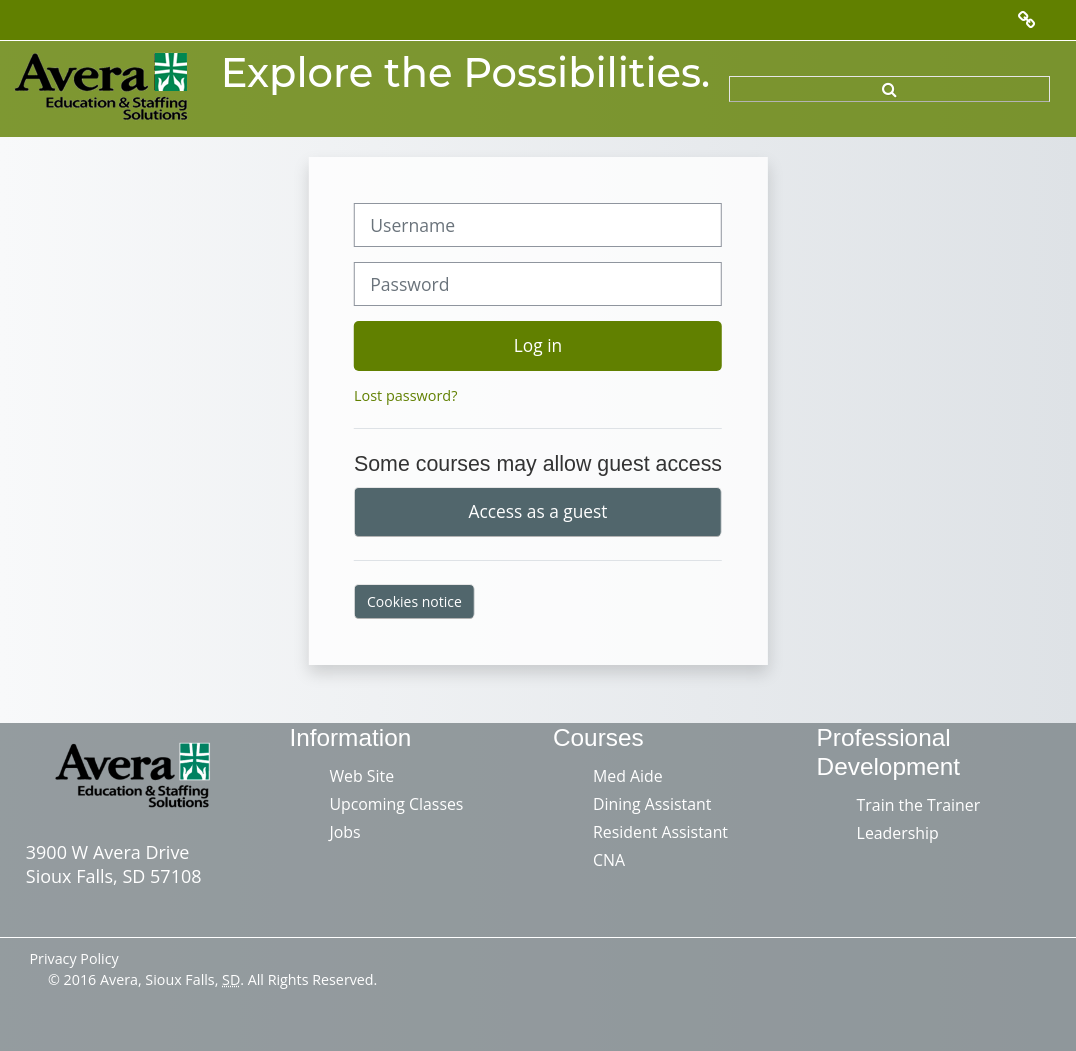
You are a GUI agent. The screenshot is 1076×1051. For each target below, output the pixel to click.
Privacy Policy (73, 958)
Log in (538, 345)
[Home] (103, 87)
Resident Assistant (660, 832)
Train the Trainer (919, 805)
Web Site (361, 776)
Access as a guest (538, 511)
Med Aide (628, 776)
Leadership (898, 833)
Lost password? (405, 395)
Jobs (344, 832)
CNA (609, 860)
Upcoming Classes (396, 804)
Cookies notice (414, 601)
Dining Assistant (652, 804)
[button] (889, 89)
